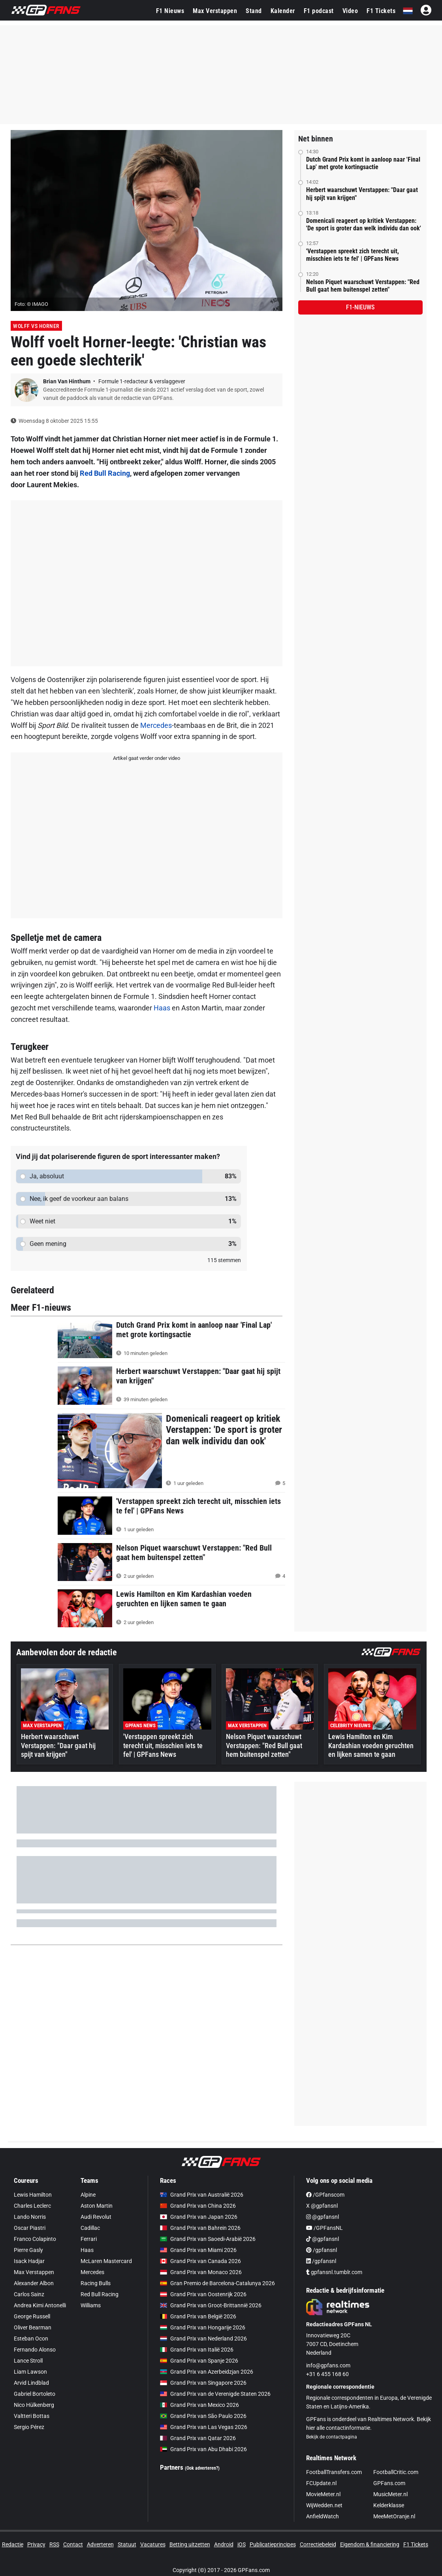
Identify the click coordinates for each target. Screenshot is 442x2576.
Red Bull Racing (105, 473)
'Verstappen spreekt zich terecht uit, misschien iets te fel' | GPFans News (352, 254)
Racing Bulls (96, 2283)
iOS (241, 2544)
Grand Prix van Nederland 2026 (203, 2338)
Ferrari (89, 2239)
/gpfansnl (321, 2250)
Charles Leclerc (32, 2206)
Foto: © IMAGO (31, 304)
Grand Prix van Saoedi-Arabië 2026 (208, 2239)
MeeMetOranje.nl (394, 2516)
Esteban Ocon (31, 2338)
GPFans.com (389, 2483)
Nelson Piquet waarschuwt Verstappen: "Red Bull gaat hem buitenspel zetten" (362, 285)
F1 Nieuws (170, 11)
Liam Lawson (30, 2372)
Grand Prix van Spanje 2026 (199, 2360)
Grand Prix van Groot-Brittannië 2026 (210, 2305)
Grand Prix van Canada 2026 (200, 2261)
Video (350, 11)
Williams (91, 2305)
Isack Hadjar (29, 2261)
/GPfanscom (325, 2195)
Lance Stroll (28, 2360)
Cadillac (90, 2228)
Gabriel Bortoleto (34, 2394)
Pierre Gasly (28, 2250)
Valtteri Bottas (31, 2416)
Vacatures (153, 2544)
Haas (162, 1008)
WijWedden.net (324, 2505)
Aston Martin (97, 2206)
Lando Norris (30, 2217)
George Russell (32, 2316)
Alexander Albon (34, 2283)
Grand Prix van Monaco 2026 (201, 2272)
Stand (254, 11)
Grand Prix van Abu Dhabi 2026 (203, 2449)
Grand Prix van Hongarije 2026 (202, 2327)
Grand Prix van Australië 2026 (201, 2195)
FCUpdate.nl (321, 2483)
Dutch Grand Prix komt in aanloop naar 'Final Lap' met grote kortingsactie (363, 163)
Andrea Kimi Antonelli (40, 2305)
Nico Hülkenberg (34, 2405)
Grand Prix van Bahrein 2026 (200, 2228)
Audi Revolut (96, 2217)
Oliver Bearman (32, 2327)
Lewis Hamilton (33, 2195)
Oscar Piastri (29, 2228)
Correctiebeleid (318, 2544)
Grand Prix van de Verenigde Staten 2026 (215, 2394)
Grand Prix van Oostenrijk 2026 (203, 2294)
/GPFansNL (324, 2228)
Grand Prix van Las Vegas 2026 (203, 2427)
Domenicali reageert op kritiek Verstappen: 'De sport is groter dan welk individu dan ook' (363, 224)
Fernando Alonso (35, 2349)
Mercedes (156, 725)
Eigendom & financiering (369, 2544)
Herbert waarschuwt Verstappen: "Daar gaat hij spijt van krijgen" (362, 193)
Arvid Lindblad (31, 2383)
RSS (54, 2544)
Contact (73, 2544)
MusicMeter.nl (390, 2494)
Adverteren (100, 2544)
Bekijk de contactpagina (331, 2437)
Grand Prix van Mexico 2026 (199, 2405)
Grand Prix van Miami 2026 (198, 2250)
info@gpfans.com (328, 2365)
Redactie (12, 2544)
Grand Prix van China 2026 (198, 2206)
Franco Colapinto (35, 2239)
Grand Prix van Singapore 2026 (203, 2383)
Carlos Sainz (29, 2294)
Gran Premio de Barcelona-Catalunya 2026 (217, 2283)
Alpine (88, 2195)
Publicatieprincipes (273, 2544)
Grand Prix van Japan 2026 (198, 2217)
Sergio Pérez (29, 2427)
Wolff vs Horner (36, 326)
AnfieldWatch (322, 2516)
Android (223, 2544)
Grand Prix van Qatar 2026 (198, 2438)
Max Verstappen (215, 11)
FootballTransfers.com (334, 2472)
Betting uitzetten (189, 2544)
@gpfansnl (322, 2217)
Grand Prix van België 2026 (198, 2316)
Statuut (127, 2544)
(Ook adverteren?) (202, 2468)
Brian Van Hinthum (67, 381)
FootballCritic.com (395, 2472)
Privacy (36, 2544)
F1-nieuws (360, 307)
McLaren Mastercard (106, 2261)
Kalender (283, 11)
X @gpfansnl (322, 2206)
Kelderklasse (388, 2505)
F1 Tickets (381, 11)
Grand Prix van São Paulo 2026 (203, 2416)
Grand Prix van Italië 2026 (196, 2349)
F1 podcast (319, 11)
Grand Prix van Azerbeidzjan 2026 (206, 2372)
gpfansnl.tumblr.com (334, 2272)
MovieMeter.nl (323, 2494)
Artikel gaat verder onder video (146, 758)
